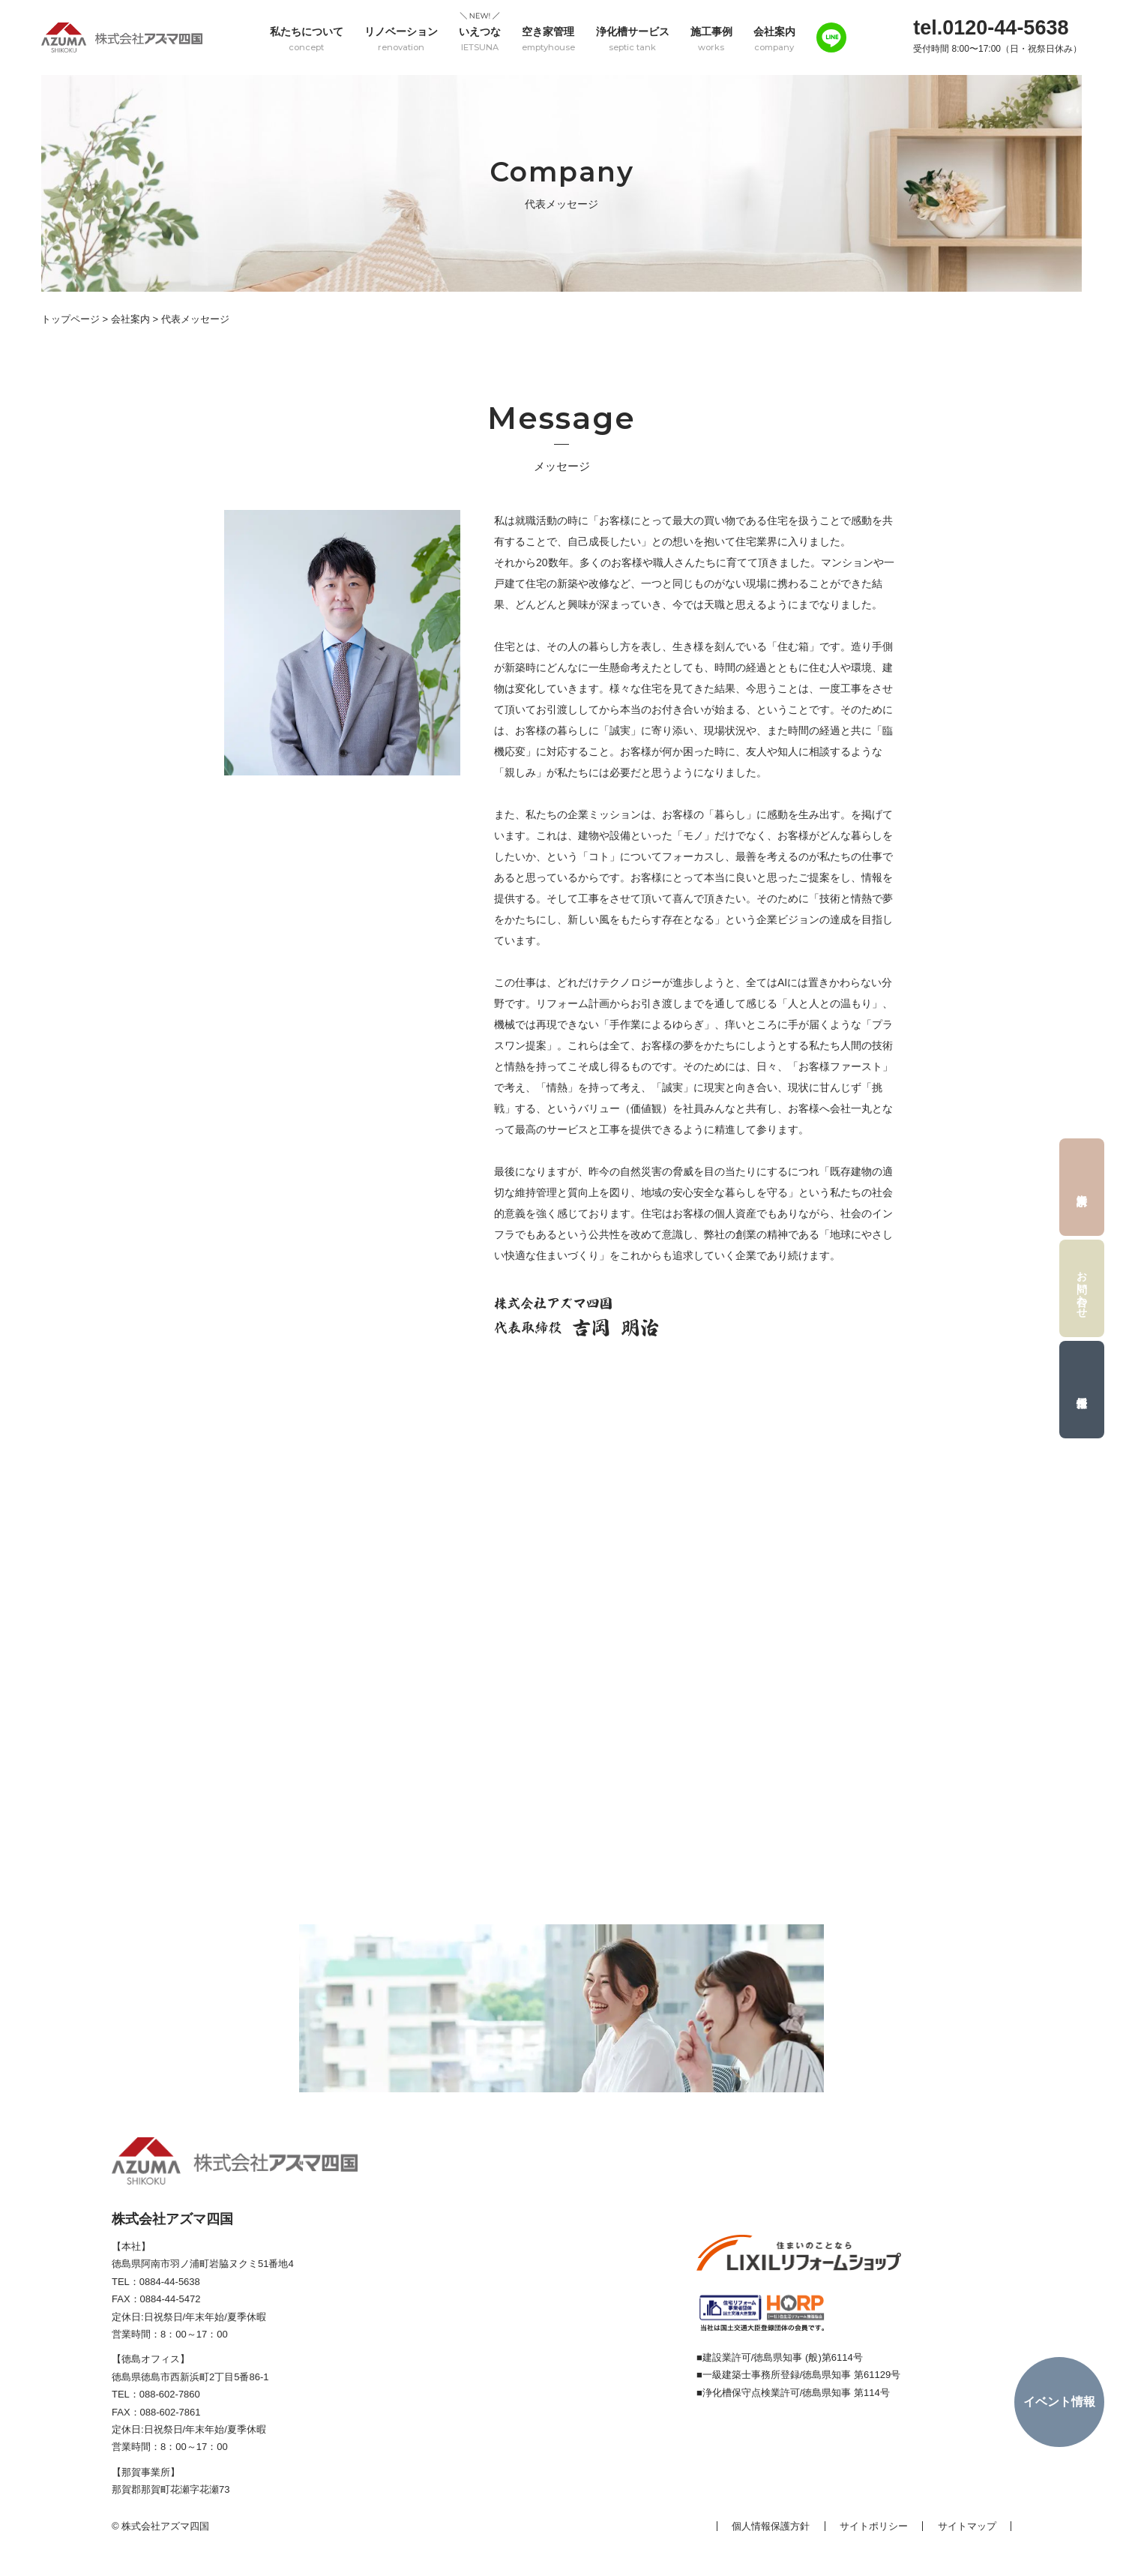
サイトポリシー (874, 2526)
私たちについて (306, 38)
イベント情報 (1059, 2401)
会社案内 (774, 38)
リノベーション (401, 38)
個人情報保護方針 (771, 2526)
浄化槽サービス (632, 38)
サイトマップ (967, 2526)
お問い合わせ (1083, 1288)
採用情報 (1081, 1389)
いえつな (480, 38)
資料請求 (1081, 1187)
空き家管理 (548, 38)
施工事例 (711, 38)
